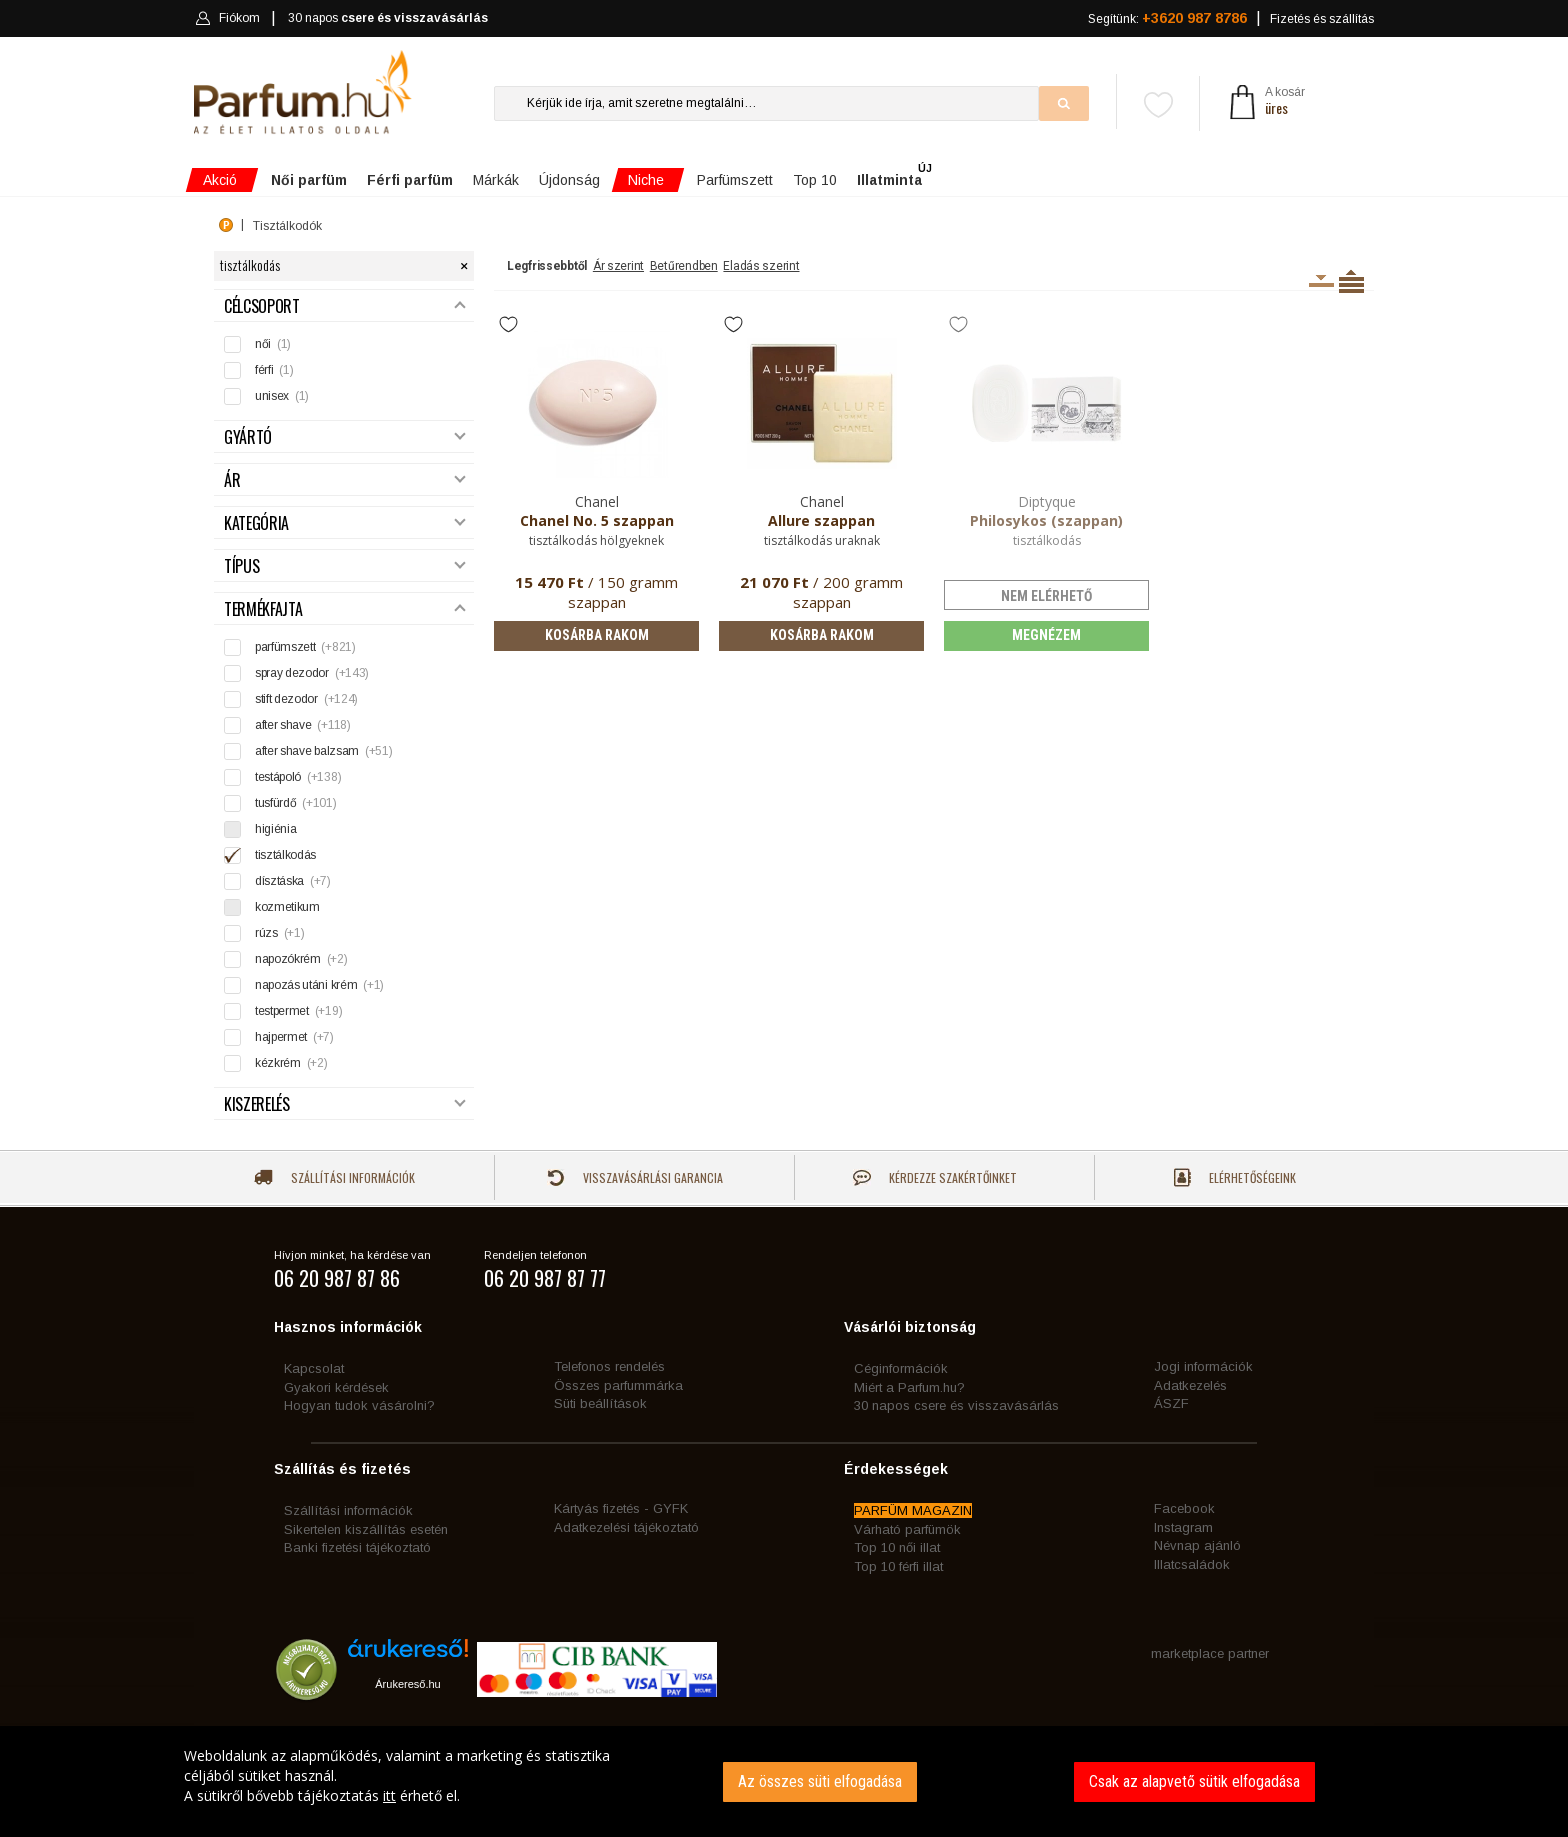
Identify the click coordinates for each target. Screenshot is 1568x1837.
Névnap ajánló (1197, 1545)
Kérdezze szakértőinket (935, 1177)
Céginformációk (901, 1368)
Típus (345, 566)
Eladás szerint (761, 266)
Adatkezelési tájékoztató (626, 1527)
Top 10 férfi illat (898, 1566)
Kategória (345, 523)
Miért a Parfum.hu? (909, 1387)
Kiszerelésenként (1321, 281)
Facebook (1184, 1508)
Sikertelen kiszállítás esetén (366, 1529)
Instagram (1183, 1527)
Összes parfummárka (618, 1385)
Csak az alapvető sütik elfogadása (1194, 1781)
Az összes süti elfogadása (820, 1781)
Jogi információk (1203, 1366)
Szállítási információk (334, 1177)
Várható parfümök (907, 1529)
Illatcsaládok (1192, 1564)
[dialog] (784, 1781)
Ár (345, 480)
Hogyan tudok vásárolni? (359, 1405)
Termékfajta (345, 609)
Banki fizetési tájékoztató (357, 1547)
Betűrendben (684, 266)
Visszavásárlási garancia (635, 1177)
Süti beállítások (600, 1403)
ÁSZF (1171, 1403)
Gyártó (345, 437)
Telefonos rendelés (609, 1366)
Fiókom (227, 18)
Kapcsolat (314, 1368)
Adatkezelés (1190, 1385)
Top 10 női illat (897, 1547)
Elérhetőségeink (1235, 1177)
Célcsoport (345, 306)
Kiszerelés (345, 1104)
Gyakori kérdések (336, 1387)
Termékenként (1351, 281)
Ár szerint (618, 266)
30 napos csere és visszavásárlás (956, 1405)
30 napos (388, 18)
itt (389, 1795)
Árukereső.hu (407, 1684)
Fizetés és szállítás (1322, 19)
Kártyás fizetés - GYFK (621, 1508)
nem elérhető (1046, 596)
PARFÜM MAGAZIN (913, 1510)
